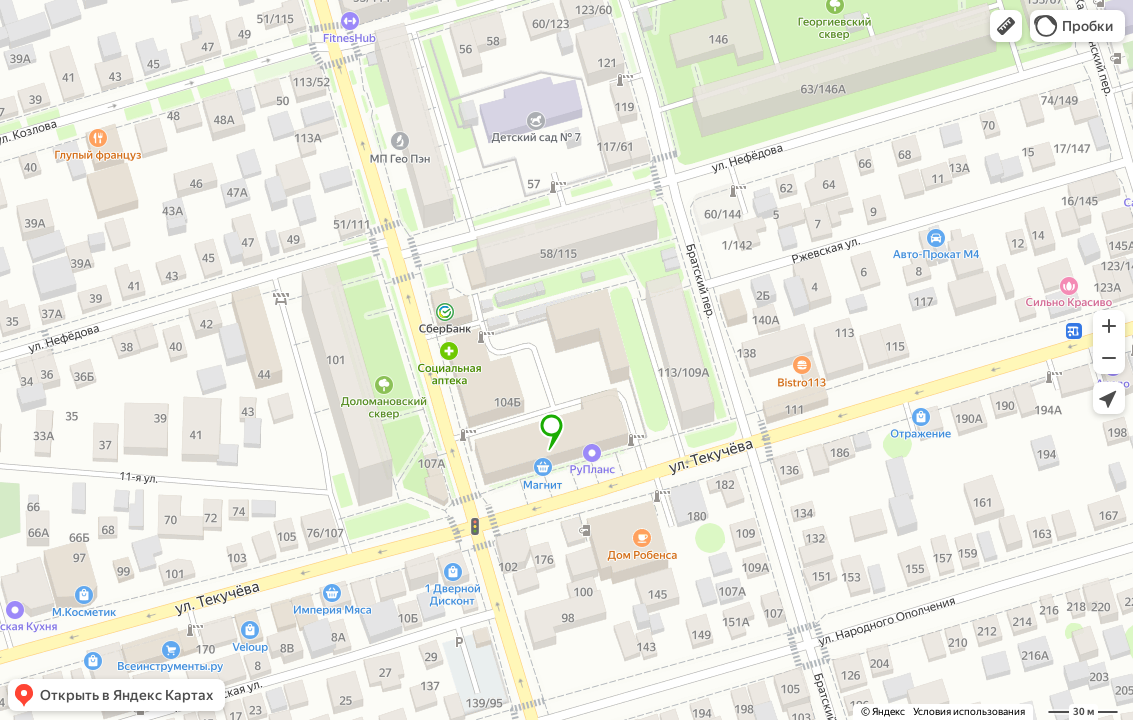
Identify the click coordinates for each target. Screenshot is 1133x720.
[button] (1006, 26)
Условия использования (969, 711)
